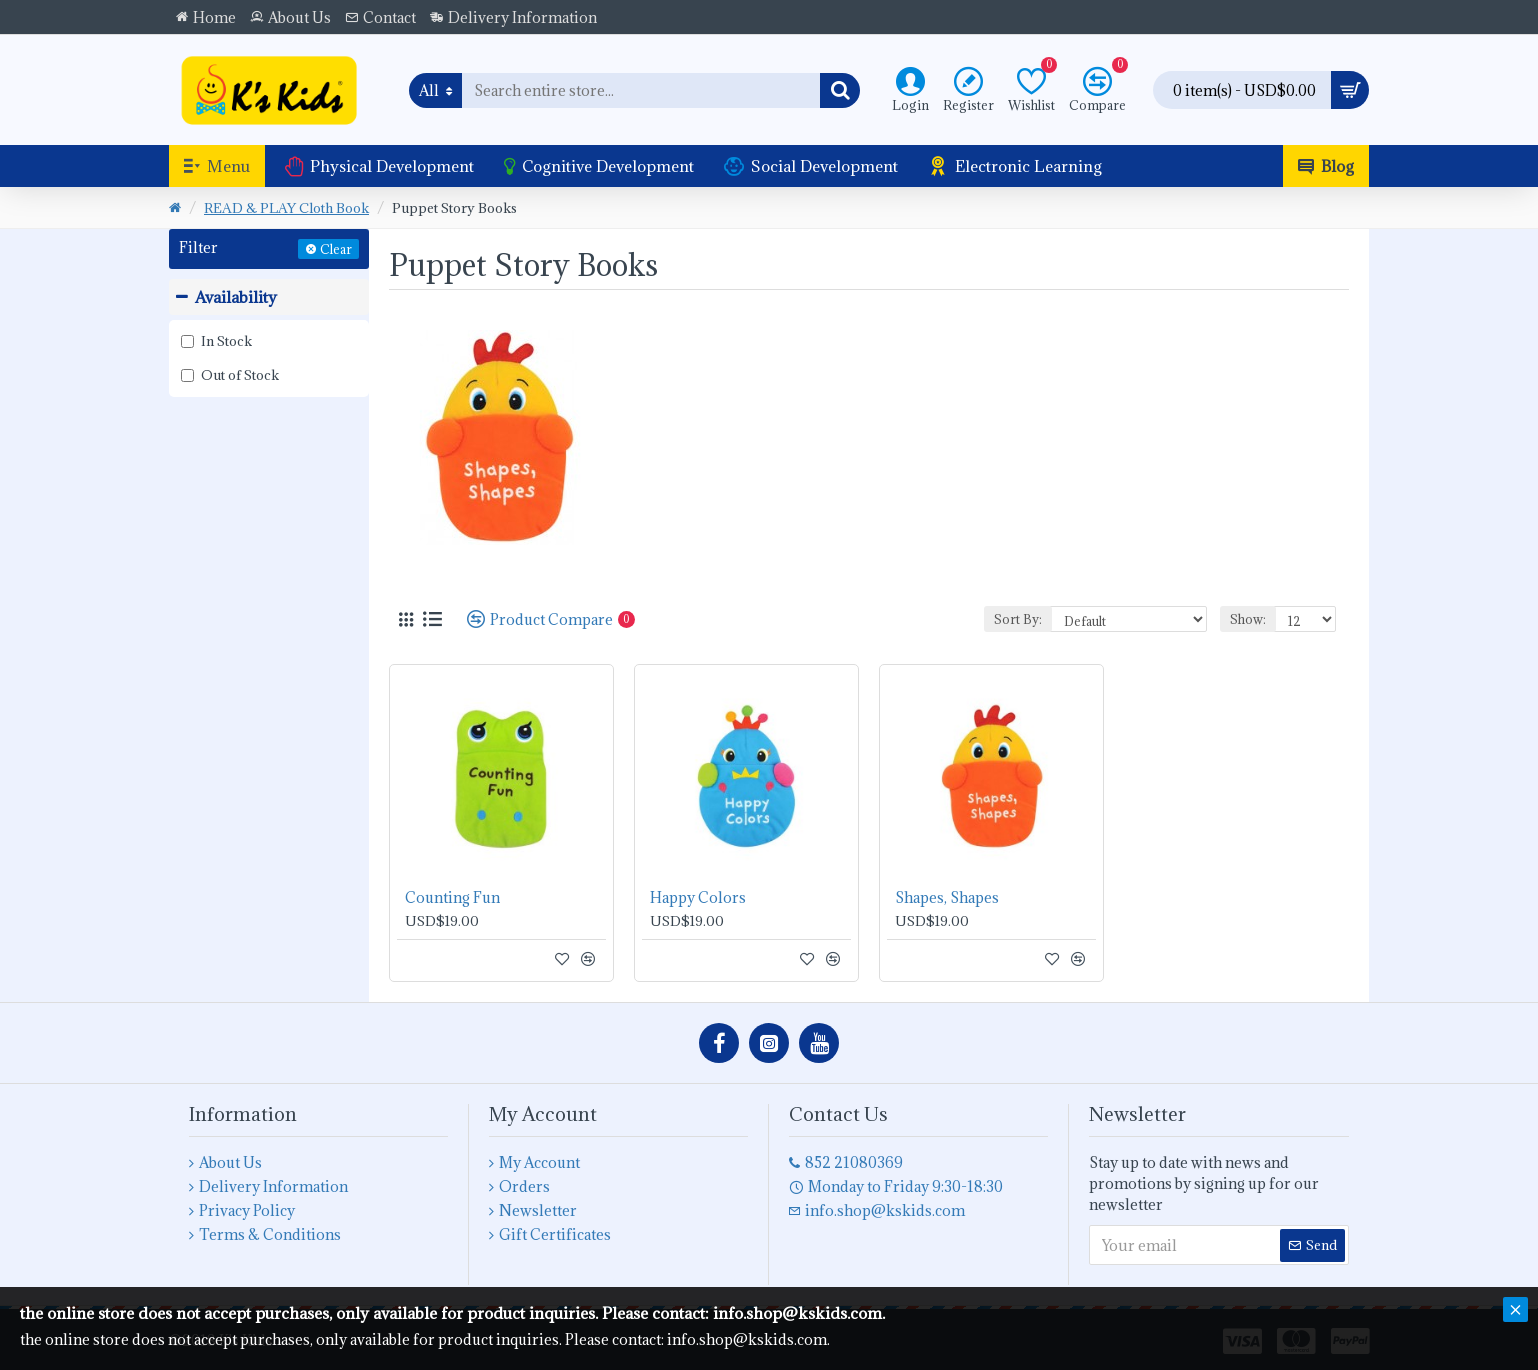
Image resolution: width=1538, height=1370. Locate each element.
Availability (236, 297)
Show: (1248, 619)
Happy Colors (698, 898)
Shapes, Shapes (947, 898)
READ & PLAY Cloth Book (286, 208)
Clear (336, 249)
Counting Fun (452, 898)
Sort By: (1018, 619)
